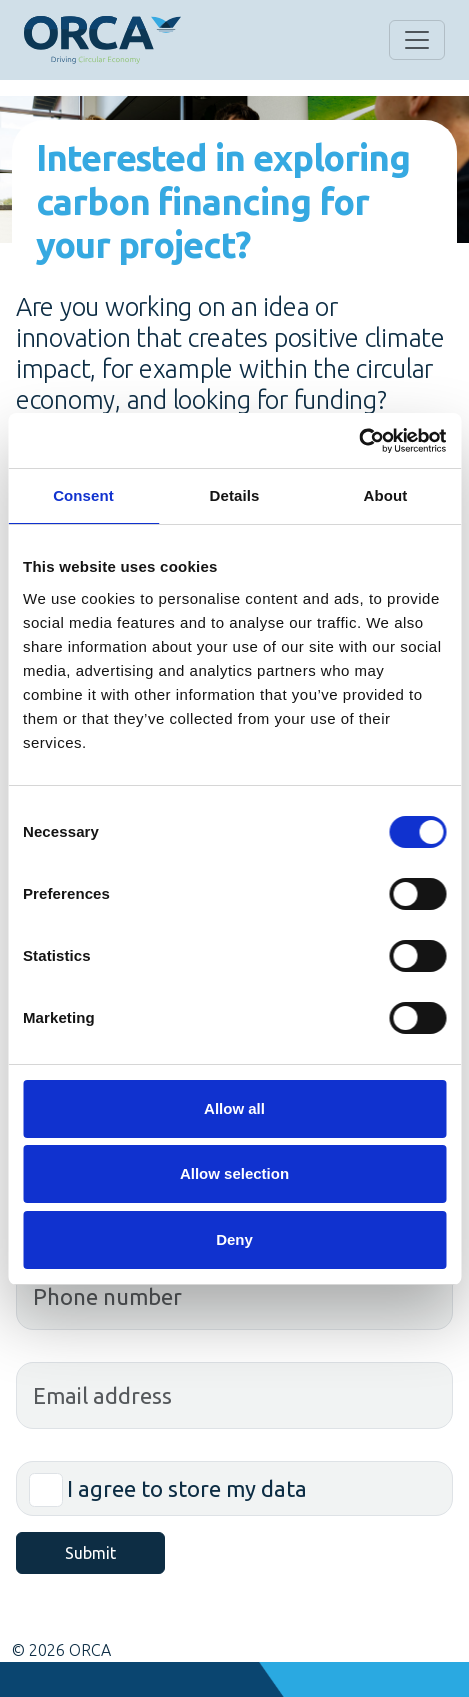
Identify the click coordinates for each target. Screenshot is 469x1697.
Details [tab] (235, 495)
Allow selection (234, 1173)
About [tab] (386, 495)
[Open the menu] (417, 40)
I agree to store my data (187, 1488)
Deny (234, 1239)
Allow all (234, 1108)
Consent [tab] (83, 495)
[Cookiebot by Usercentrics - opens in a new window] (358, 441)
